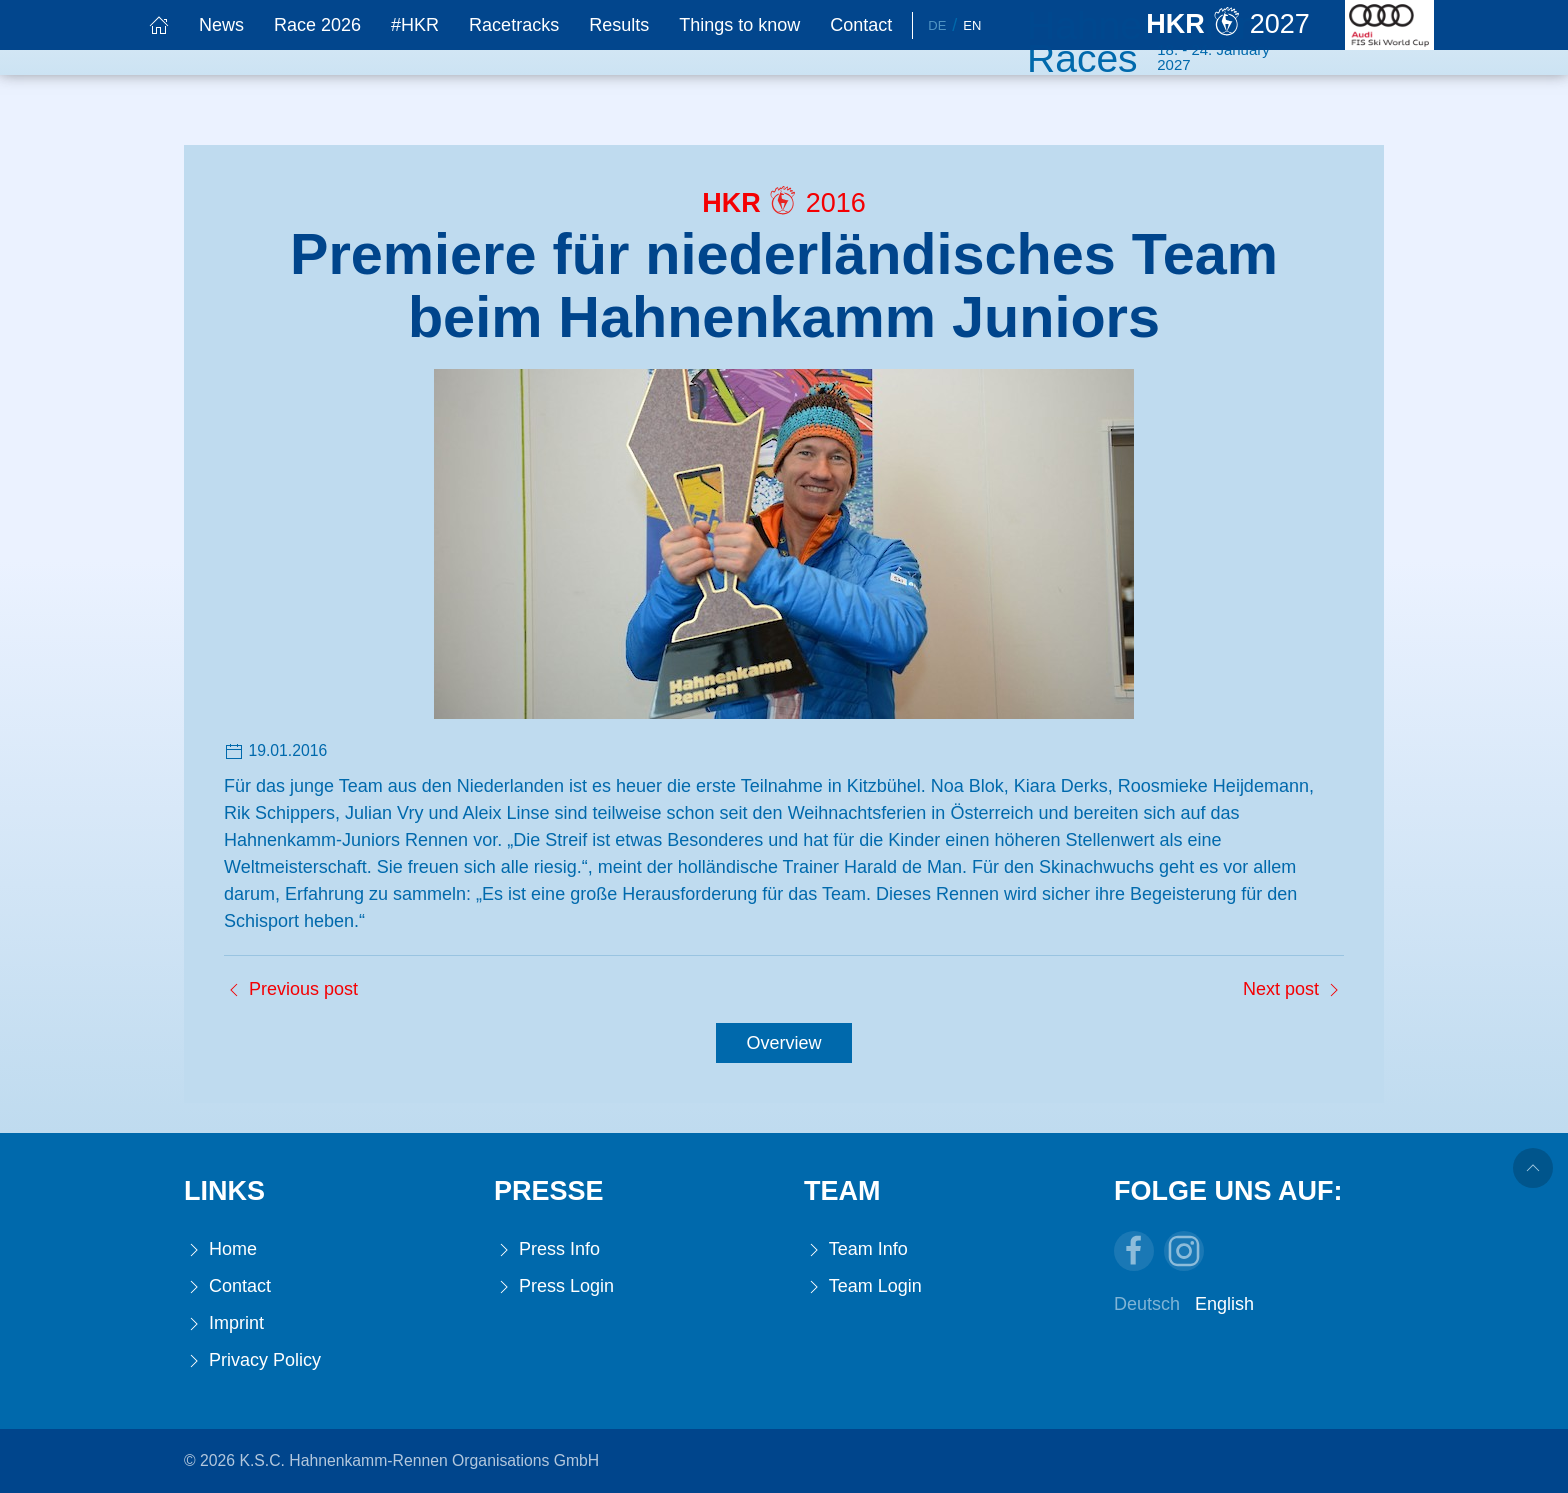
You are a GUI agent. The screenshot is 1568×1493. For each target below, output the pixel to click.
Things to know (739, 25)
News (221, 25)
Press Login (554, 1286)
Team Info (856, 1249)
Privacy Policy (252, 1360)
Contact (861, 25)
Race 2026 (317, 25)
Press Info (547, 1249)
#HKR (415, 25)
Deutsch (1147, 1304)
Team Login (863, 1286)
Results (619, 25)
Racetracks (514, 25)
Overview (783, 1043)
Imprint (224, 1323)
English (1224, 1304)
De (937, 25)
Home (220, 1249)
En (972, 25)
